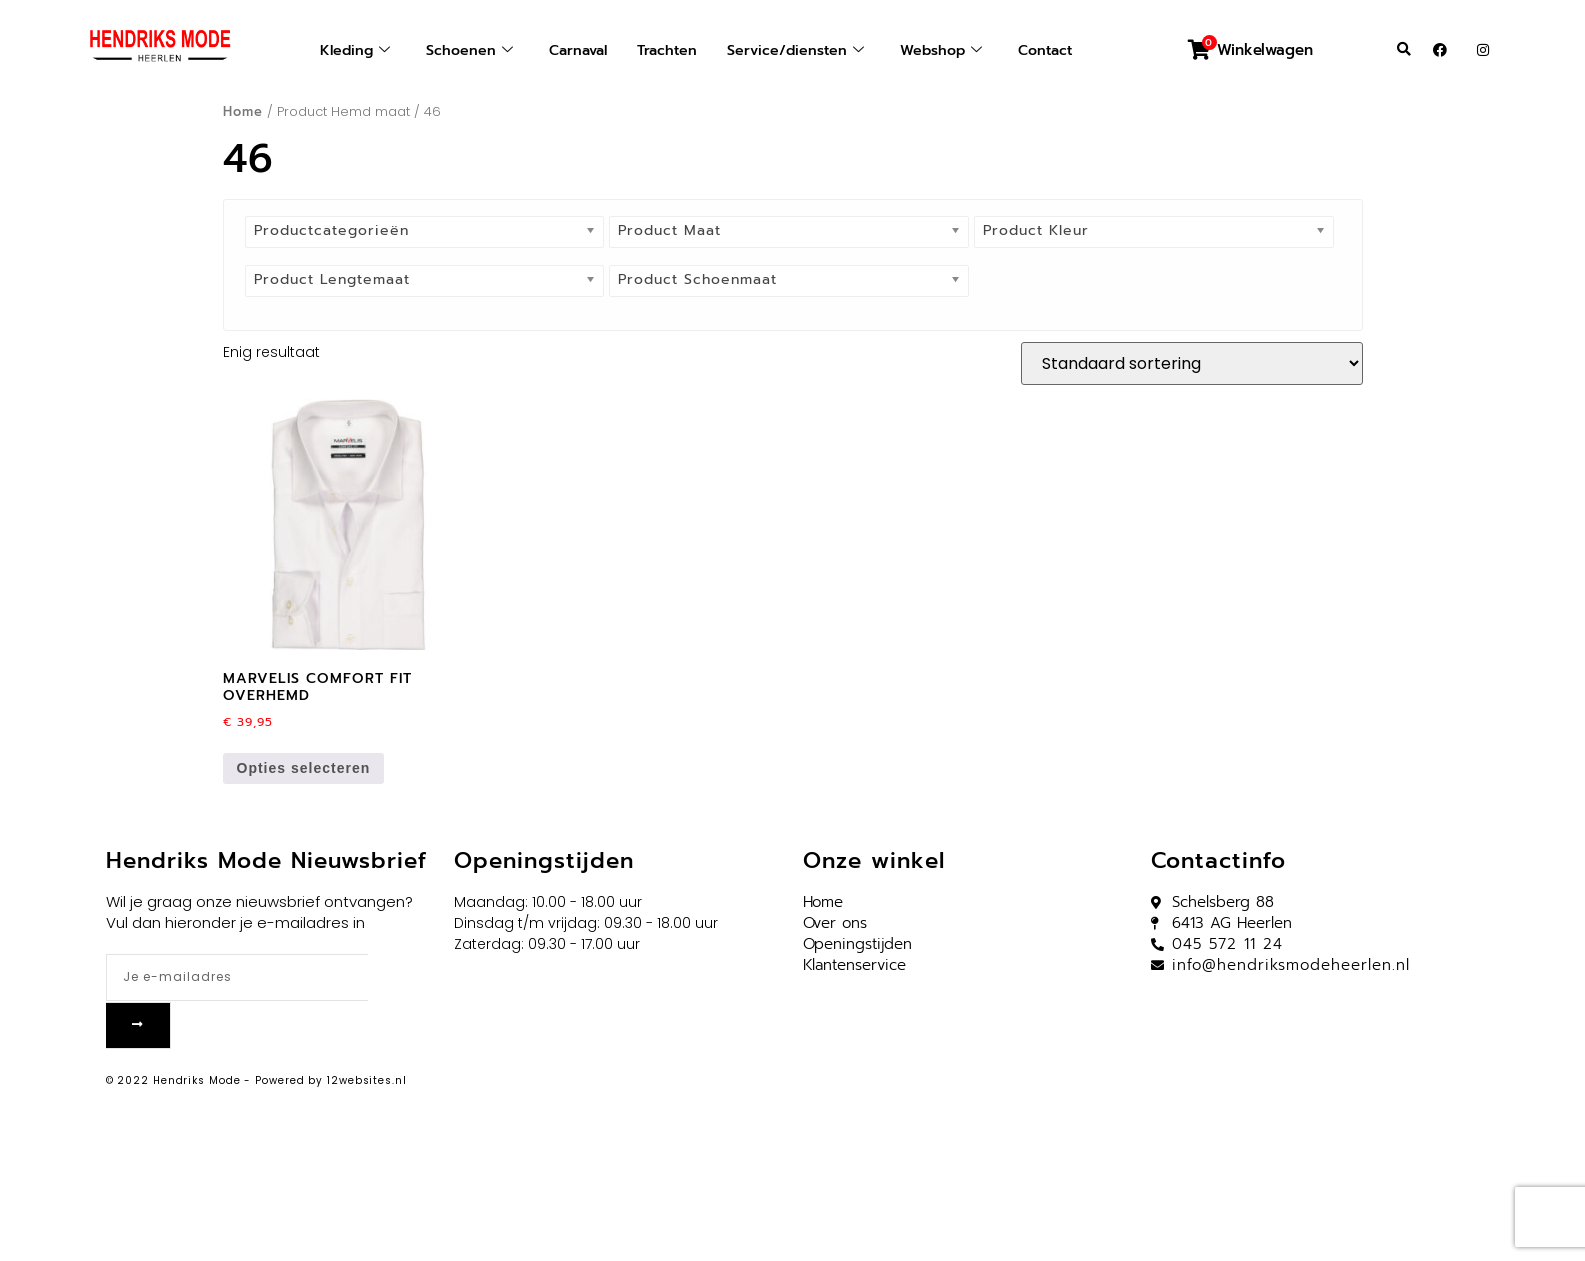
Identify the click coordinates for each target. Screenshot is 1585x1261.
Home (243, 111)
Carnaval (573, 50)
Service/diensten (798, 50)
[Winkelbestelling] (1192, 363)
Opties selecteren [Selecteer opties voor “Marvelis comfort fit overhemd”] (304, 768)
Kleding (343, 50)
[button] (1404, 50)
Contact (1056, 50)
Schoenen (460, 50)
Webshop (948, 50)
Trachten (666, 50)
